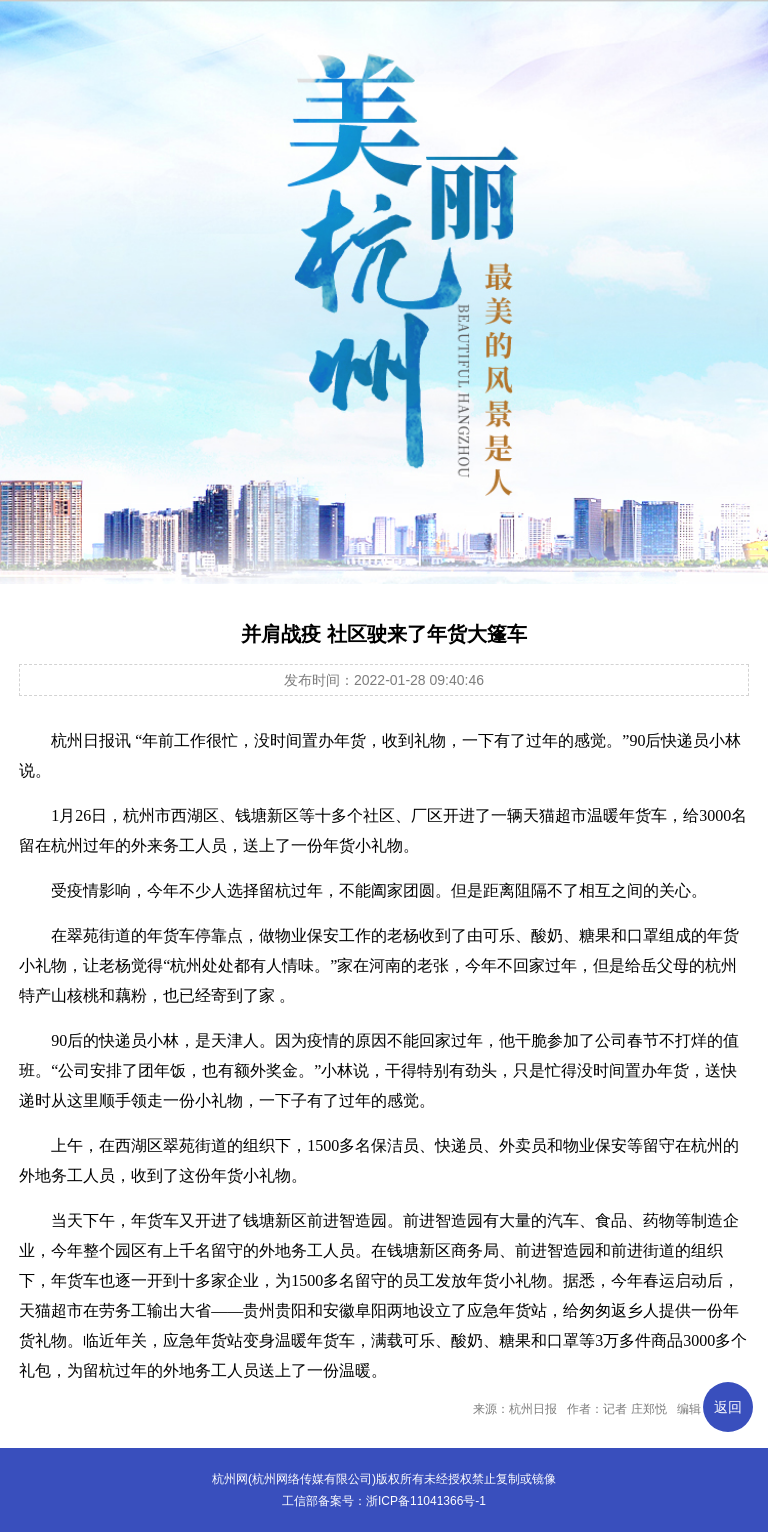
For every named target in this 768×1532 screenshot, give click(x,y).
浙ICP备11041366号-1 (426, 1501)
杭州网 (230, 1479)
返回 (728, 1407)
